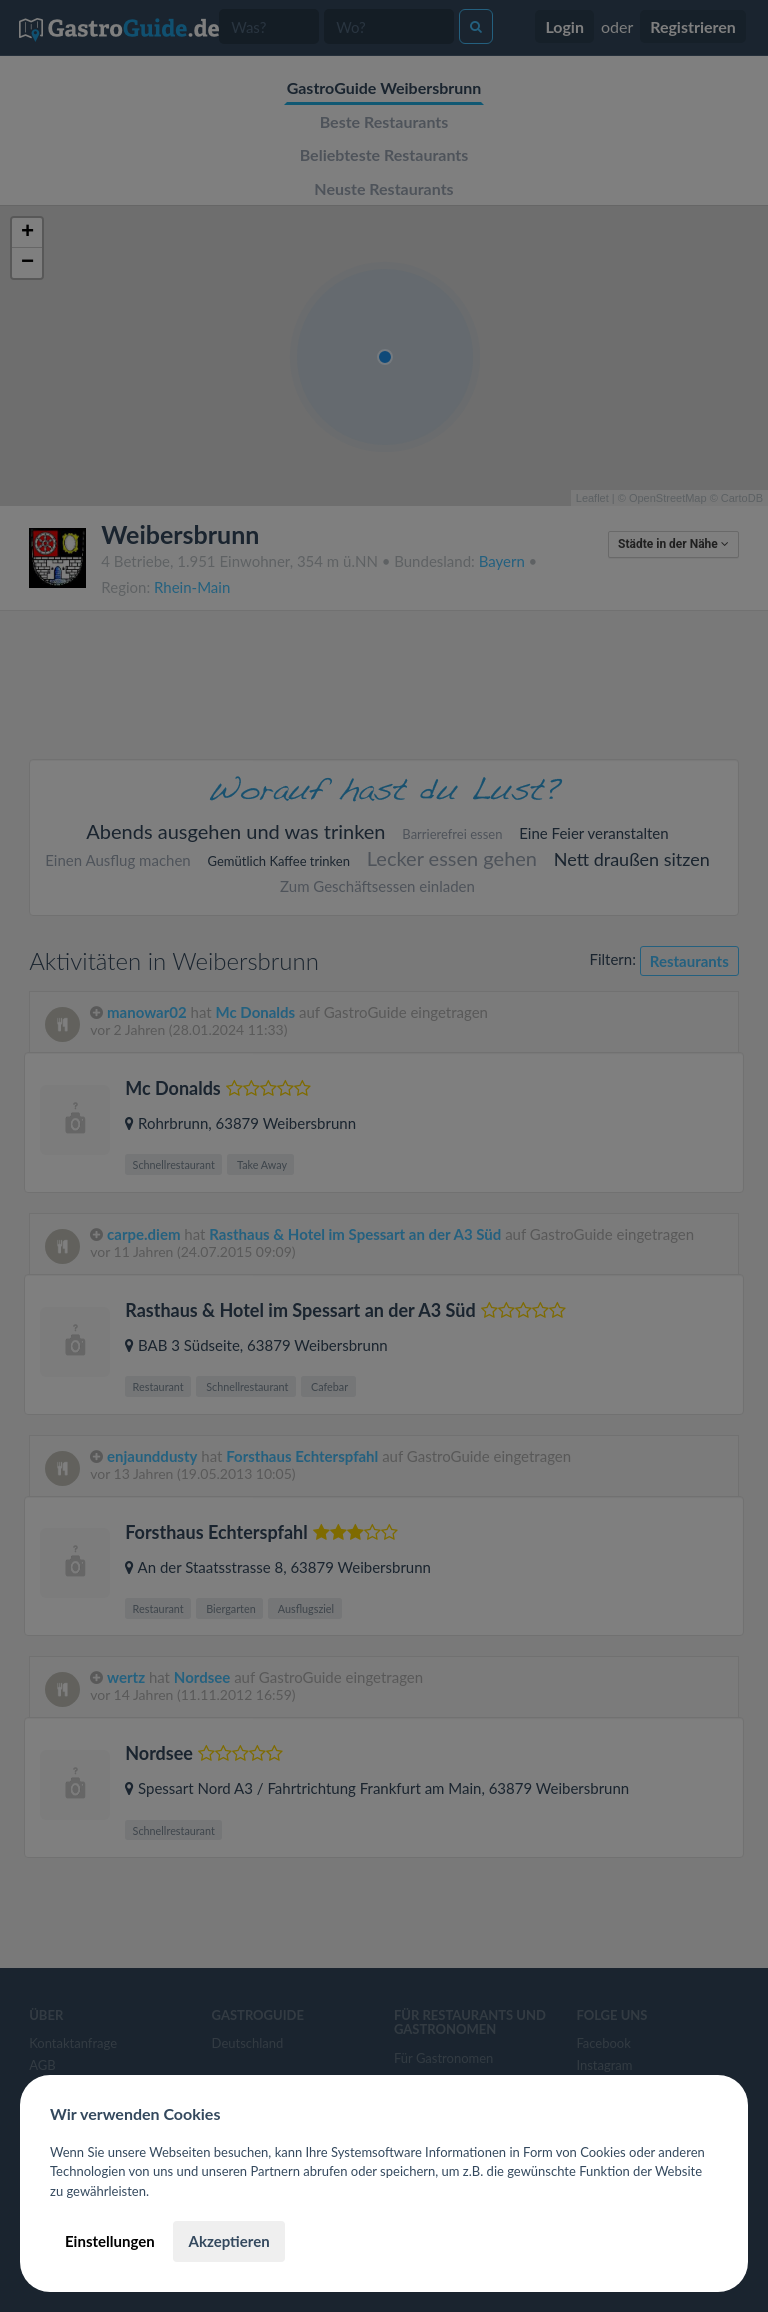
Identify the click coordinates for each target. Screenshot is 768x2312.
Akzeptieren (228, 2241)
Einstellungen (110, 2241)
